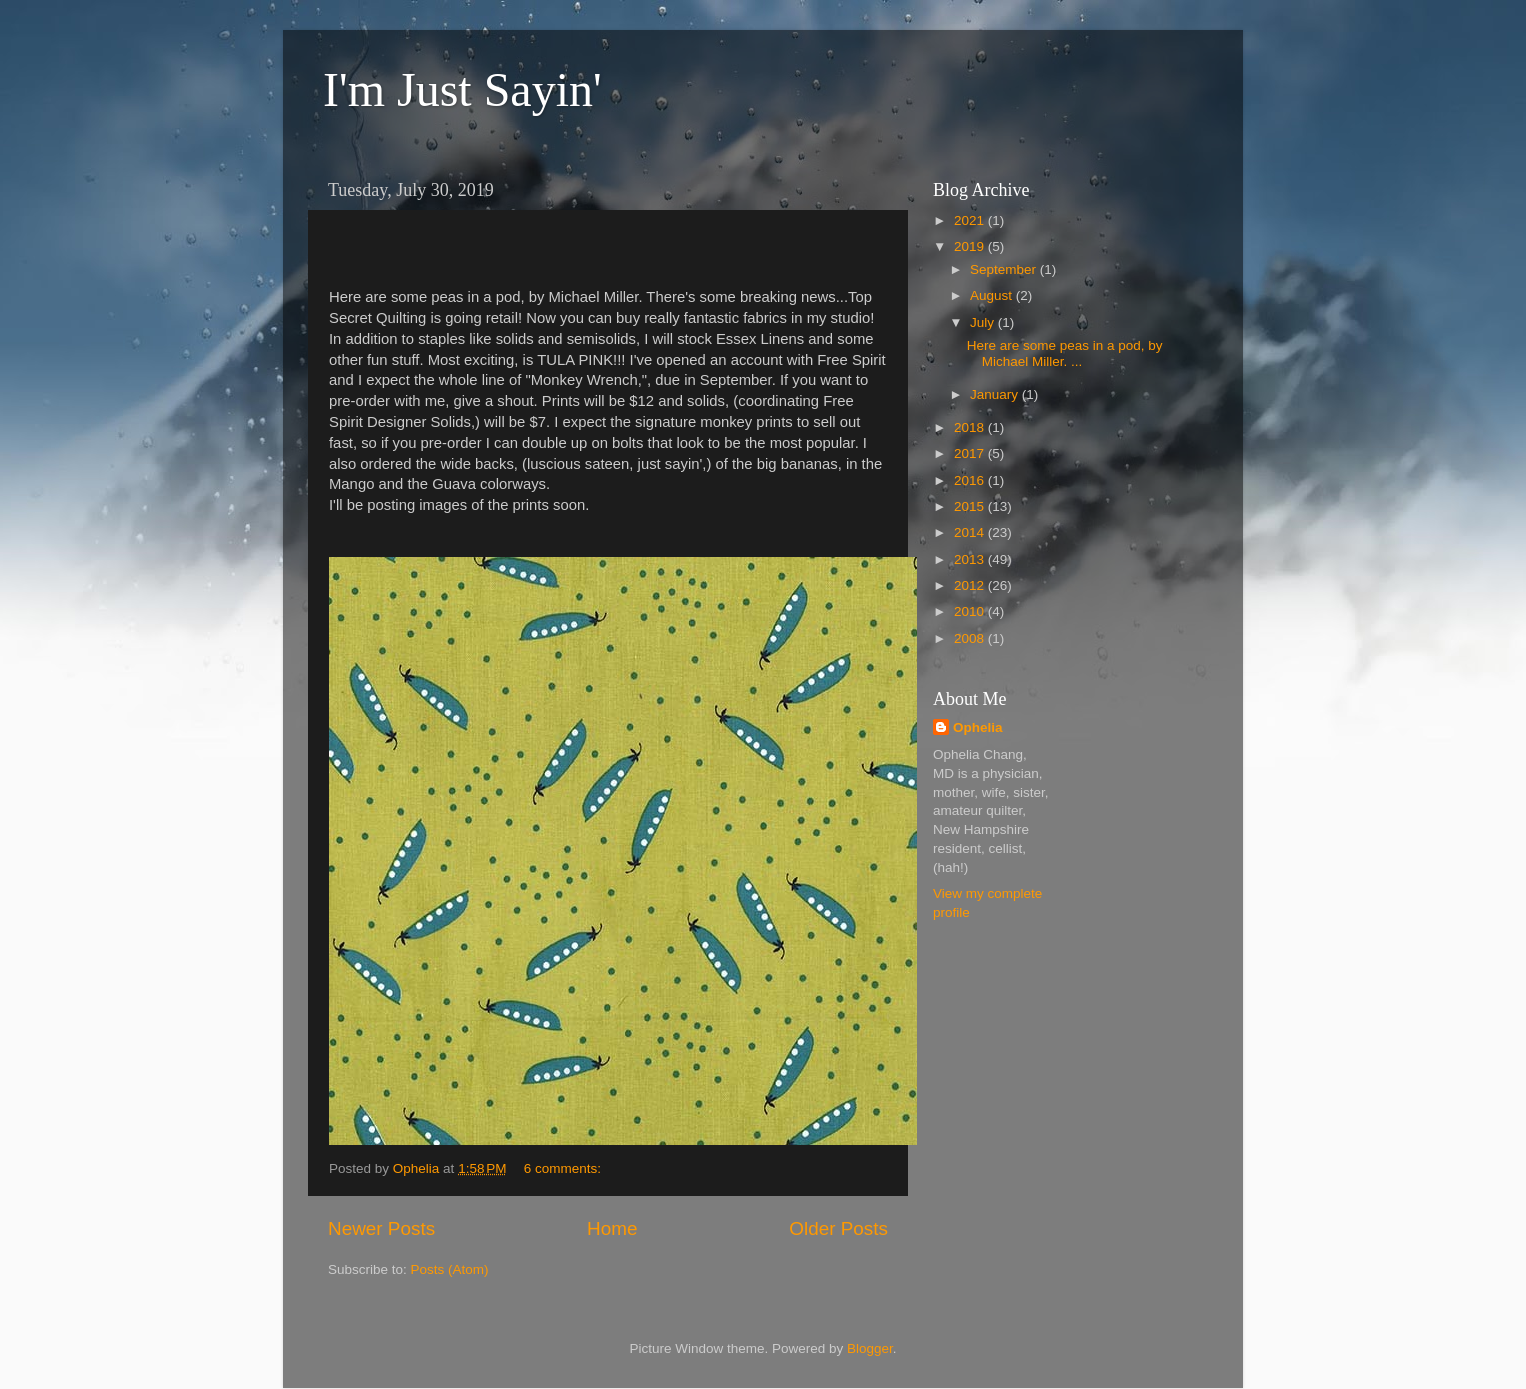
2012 (971, 585)
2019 (971, 246)
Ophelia (978, 727)
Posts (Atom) (450, 1269)
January (996, 394)
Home (612, 1228)
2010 (971, 611)
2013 (971, 559)
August (993, 295)
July (984, 322)
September (1005, 269)
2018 (971, 427)
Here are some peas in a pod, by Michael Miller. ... (1065, 353)
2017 (971, 453)
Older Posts (838, 1228)
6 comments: (564, 1168)
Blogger (870, 1348)
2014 (971, 532)
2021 (971, 220)
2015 (971, 506)
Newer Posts (381, 1228)
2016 (971, 480)
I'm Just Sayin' (462, 89)
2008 (971, 638)
